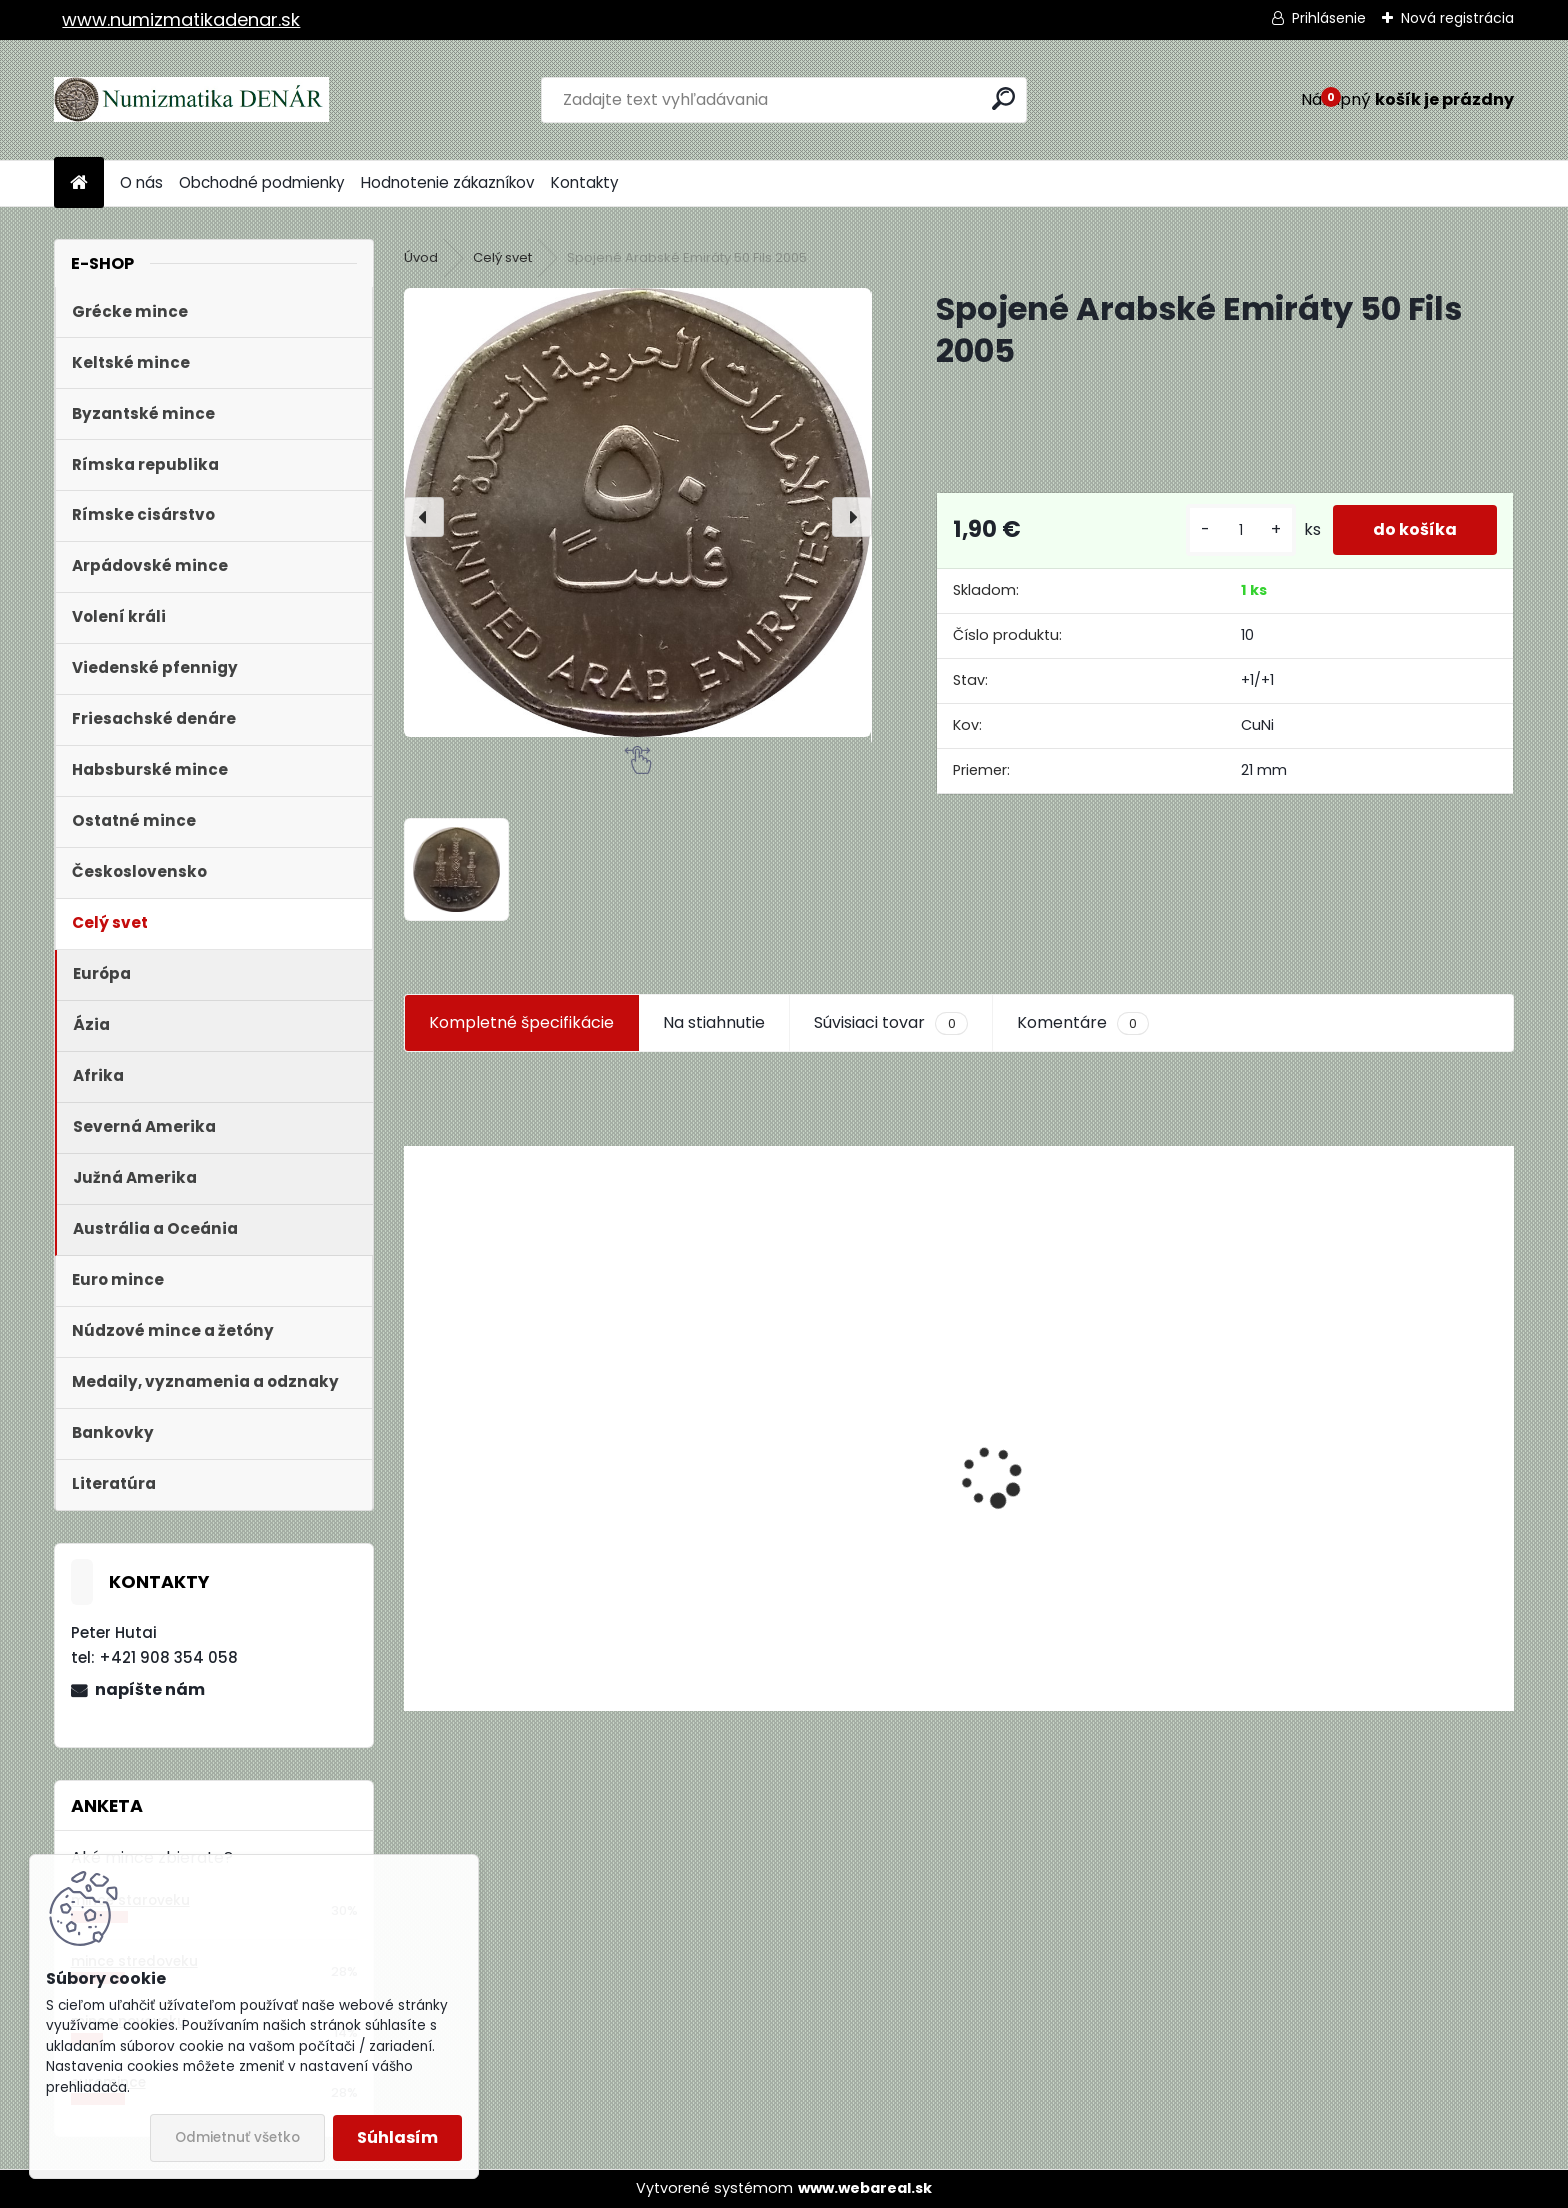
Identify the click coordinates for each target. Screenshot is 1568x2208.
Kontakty (585, 182)
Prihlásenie (1329, 18)
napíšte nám (150, 1689)
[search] (1003, 98)
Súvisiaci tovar (890, 1023)
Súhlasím (397, 2137)
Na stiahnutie (714, 1022)
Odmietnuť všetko (237, 2137)
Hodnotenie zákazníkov (448, 182)
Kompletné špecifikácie (521, 1022)
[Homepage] (79, 183)
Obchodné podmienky (262, 182)
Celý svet (502, 257)
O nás (141, 182)
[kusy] (1241, 530)
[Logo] (191, 100)
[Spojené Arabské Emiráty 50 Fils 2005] (637, 512)
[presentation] (424, 517)
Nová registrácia (1457, 18)
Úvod (421, 257)
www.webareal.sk (865, 2188)
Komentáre (1083, 1023)
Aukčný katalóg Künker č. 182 (531, 1558)
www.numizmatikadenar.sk (181, 19)
